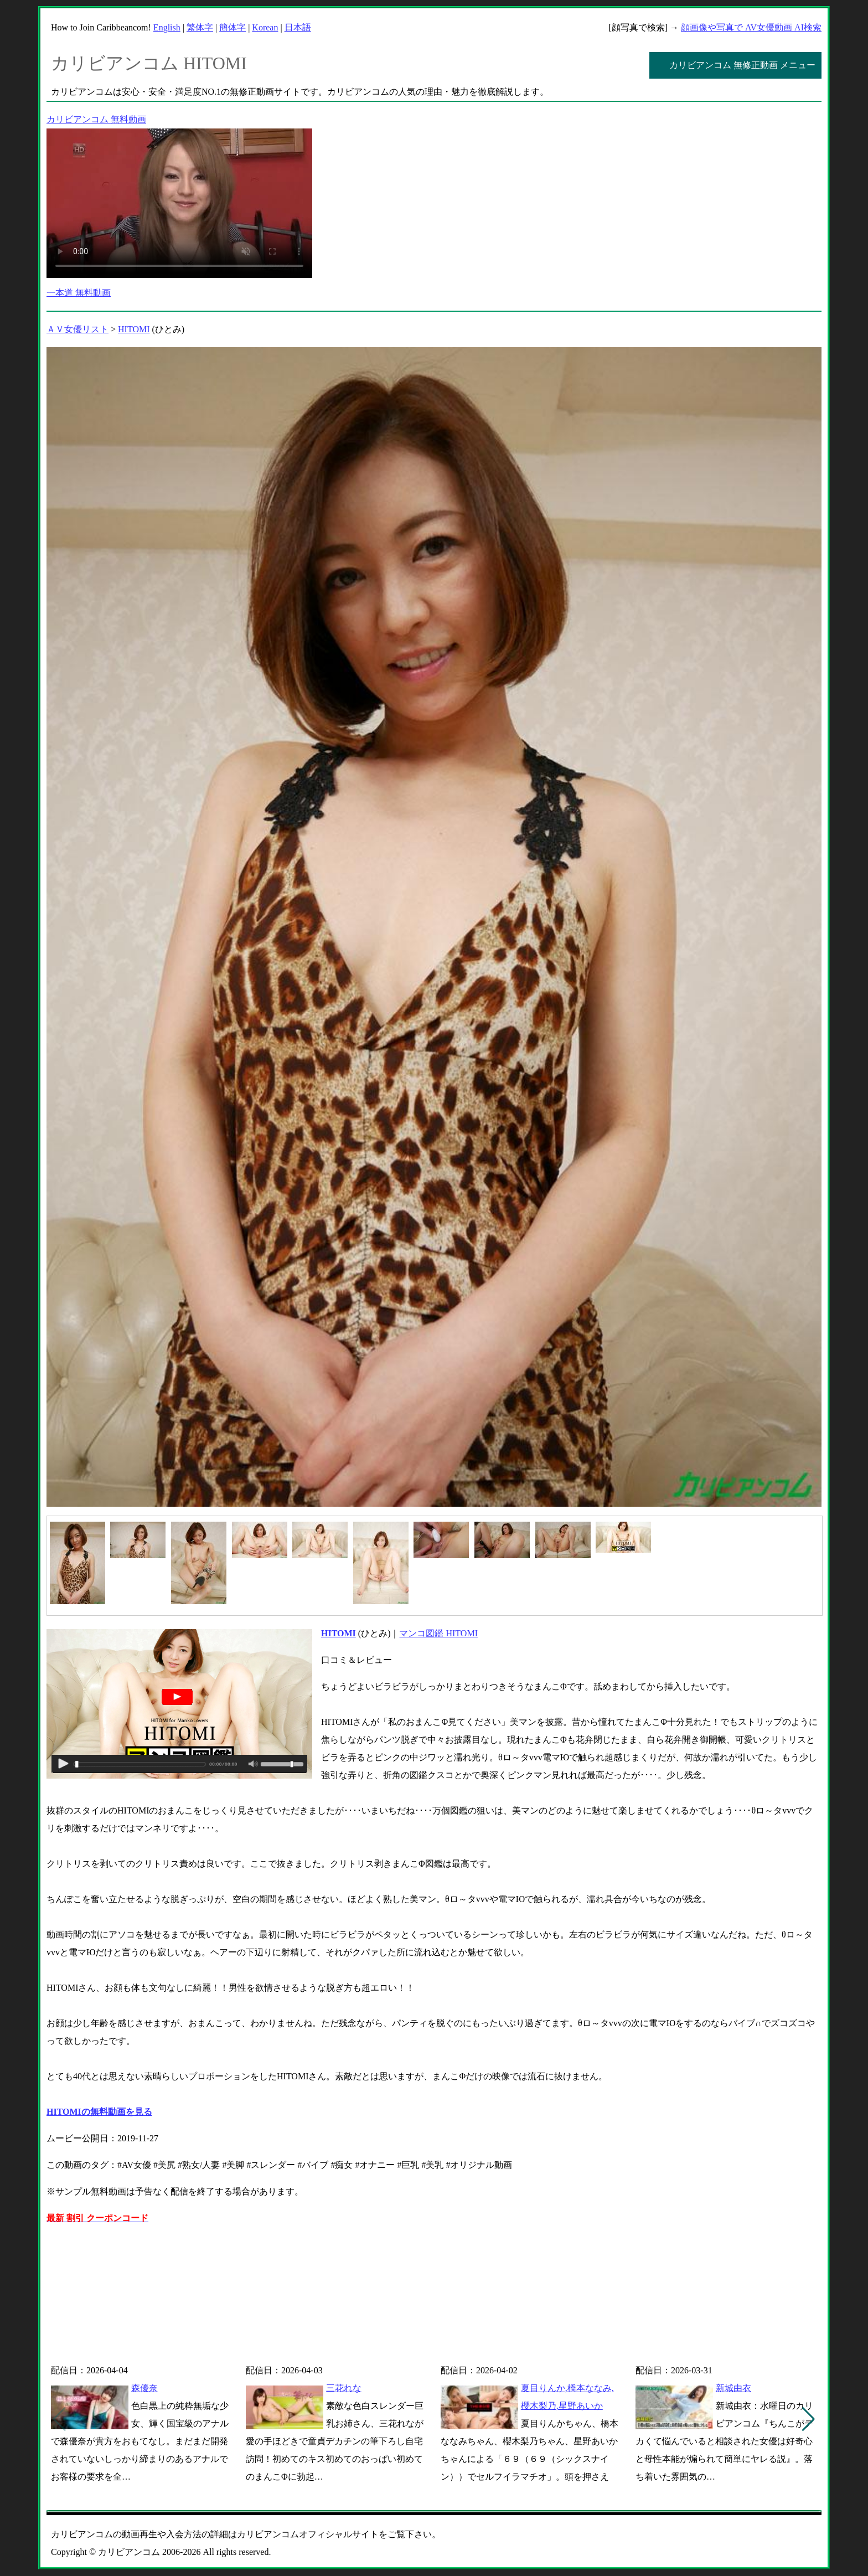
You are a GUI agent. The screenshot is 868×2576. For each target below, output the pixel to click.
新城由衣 (733, 2388)
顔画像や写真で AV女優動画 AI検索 (751, 27)
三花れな (343, 2388)
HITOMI (133, 329)
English (166, 27)
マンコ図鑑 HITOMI (438, 1633)
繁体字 (200, 27)
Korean (265, 27)
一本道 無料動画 (78, 292)
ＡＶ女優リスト (77, 329)
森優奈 (144, 2388)
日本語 (298, 27)
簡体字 (232, 27)
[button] (808, 2419)
